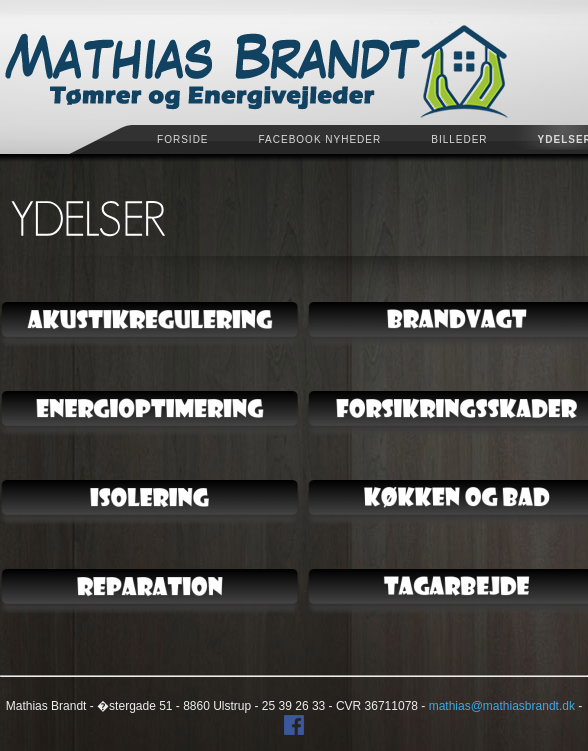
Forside (182, 139)
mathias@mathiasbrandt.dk (502, 702)
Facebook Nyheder (320, 139)
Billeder (459, 139)
